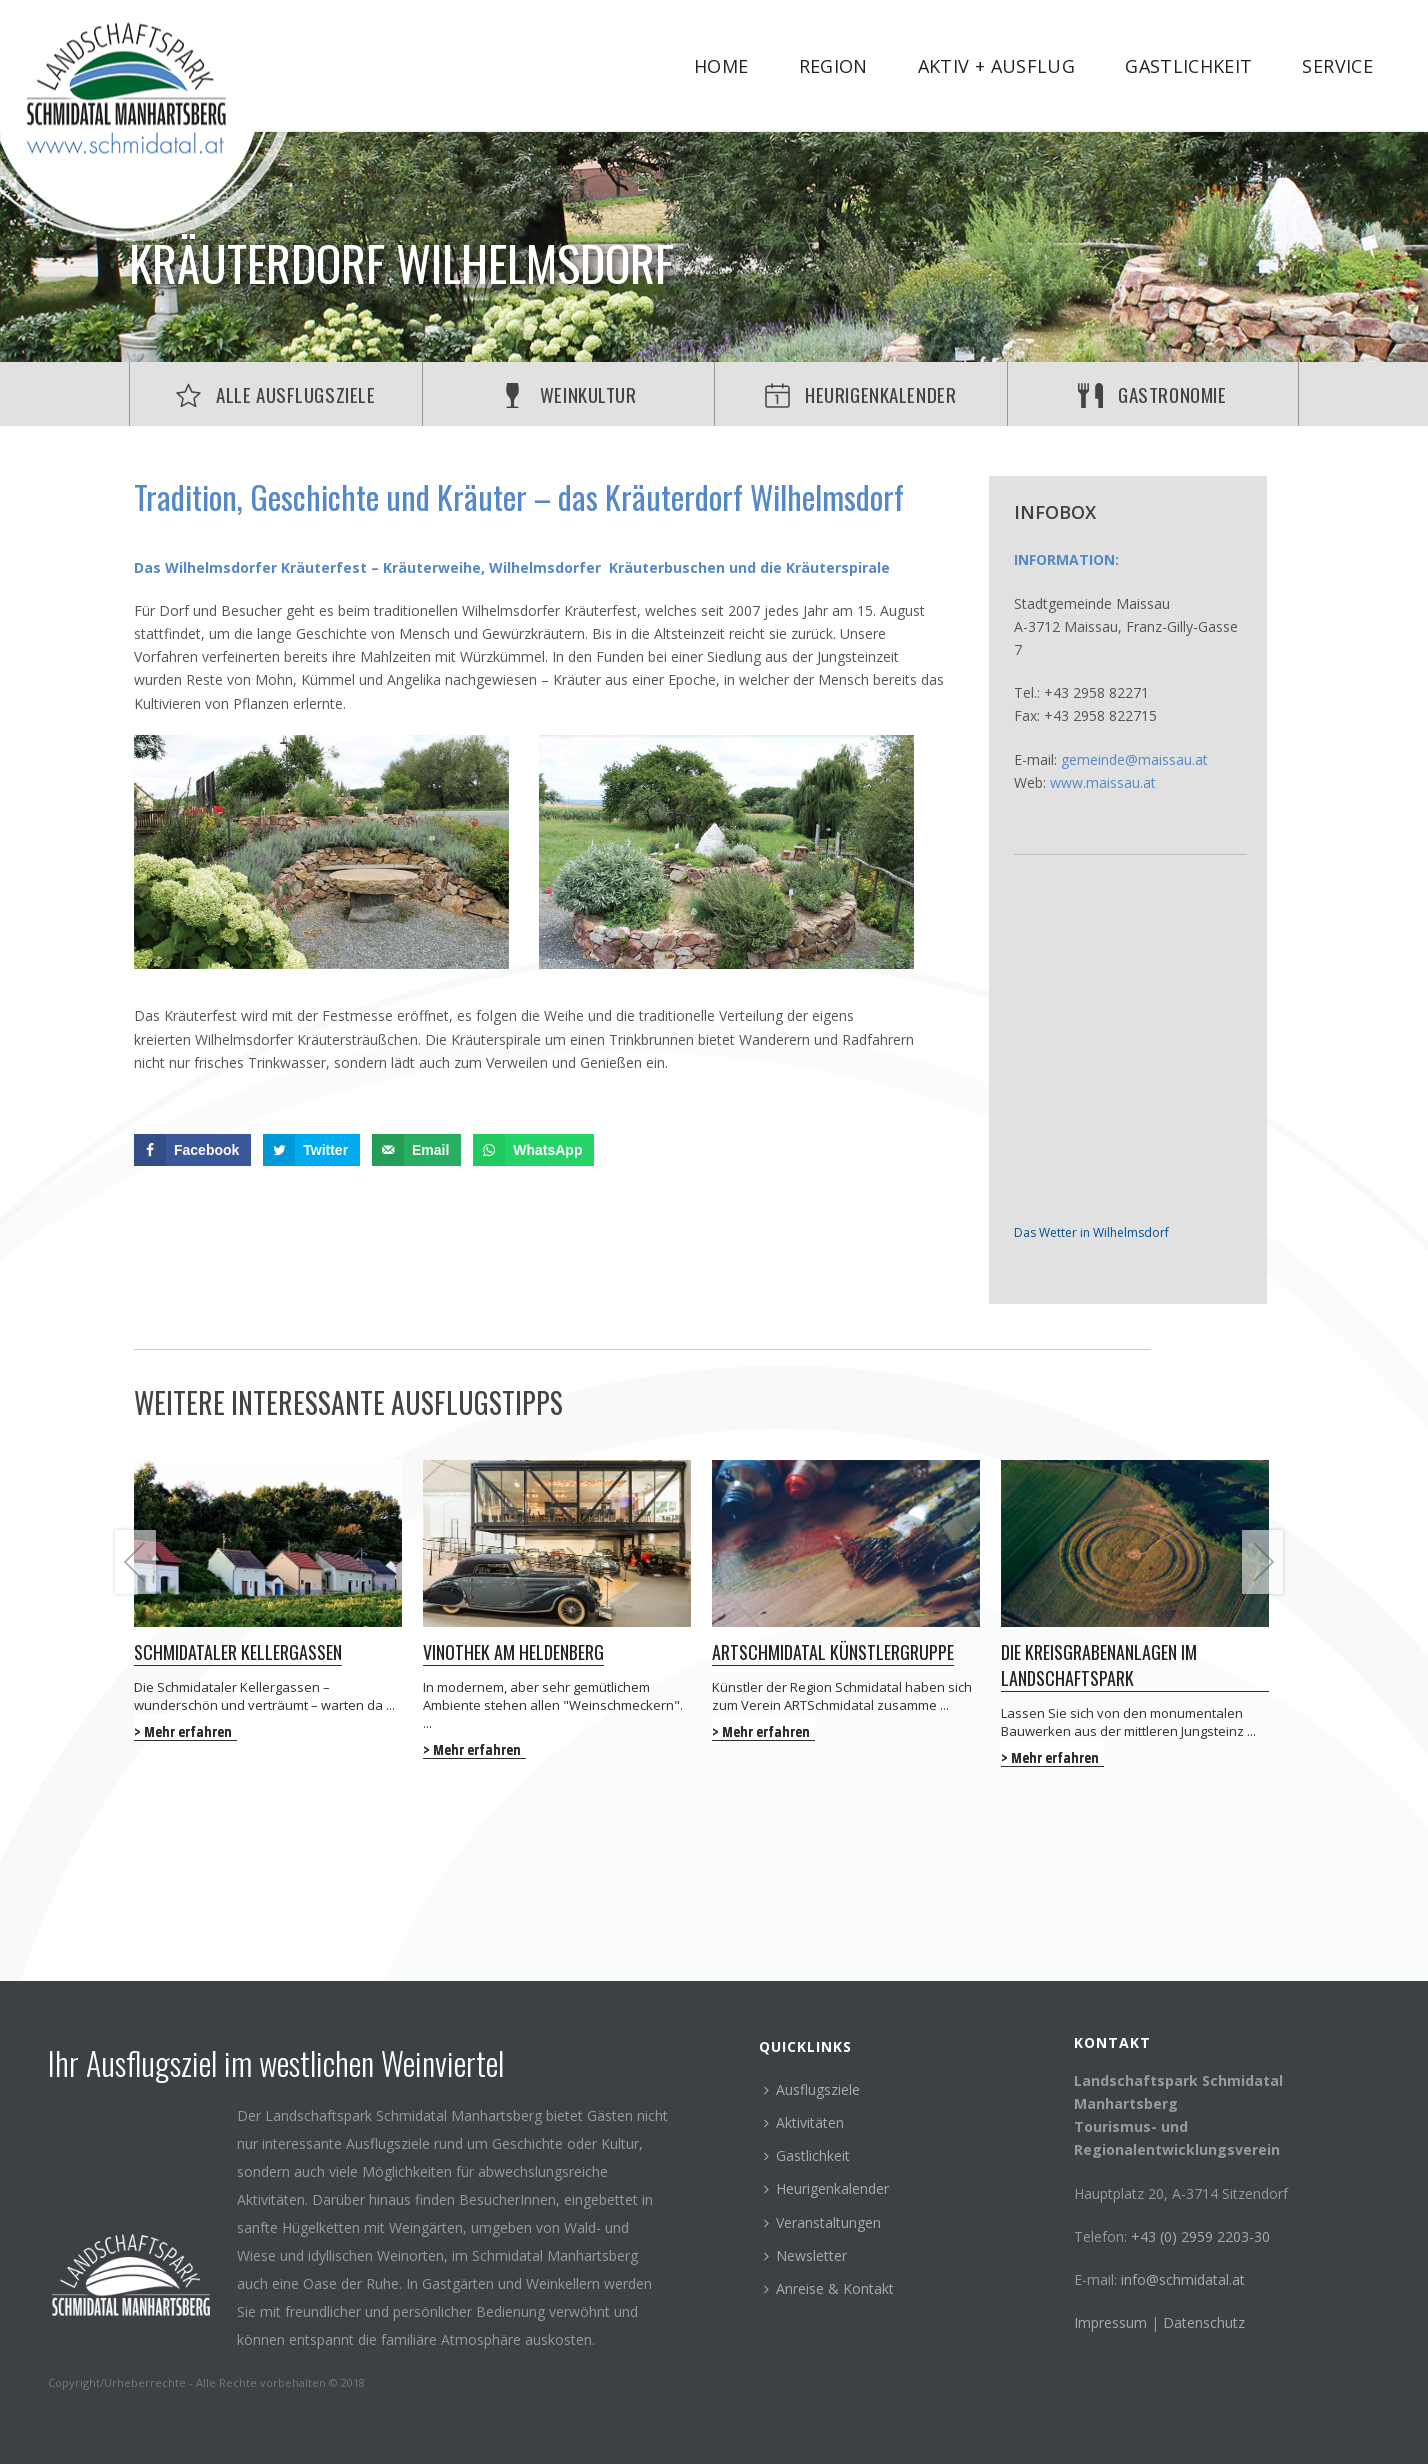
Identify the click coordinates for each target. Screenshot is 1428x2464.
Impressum (1112, 2322)
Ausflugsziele (812, 2089)
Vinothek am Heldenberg (513, 1652)
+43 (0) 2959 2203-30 (1200, 2236)
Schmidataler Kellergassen (238, 1652)
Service (1337, 66)
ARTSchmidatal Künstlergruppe (833, 1652)
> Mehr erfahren (183, 1731)
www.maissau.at (1103, 782)
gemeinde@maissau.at (1134, 759)
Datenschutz (1204, 2322)
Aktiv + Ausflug (996, 66)
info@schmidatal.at (1183, 2279)
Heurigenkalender (826, 2188)
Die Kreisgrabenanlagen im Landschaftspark (1099, 1665)
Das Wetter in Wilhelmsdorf (1091, 1232)
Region (833, 66)
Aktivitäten (804, 2122)
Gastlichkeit (1188, 66)
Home (721, 66)
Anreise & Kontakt (829, 2288)
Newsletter (805, 2255)
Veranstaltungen (822, 2222)
